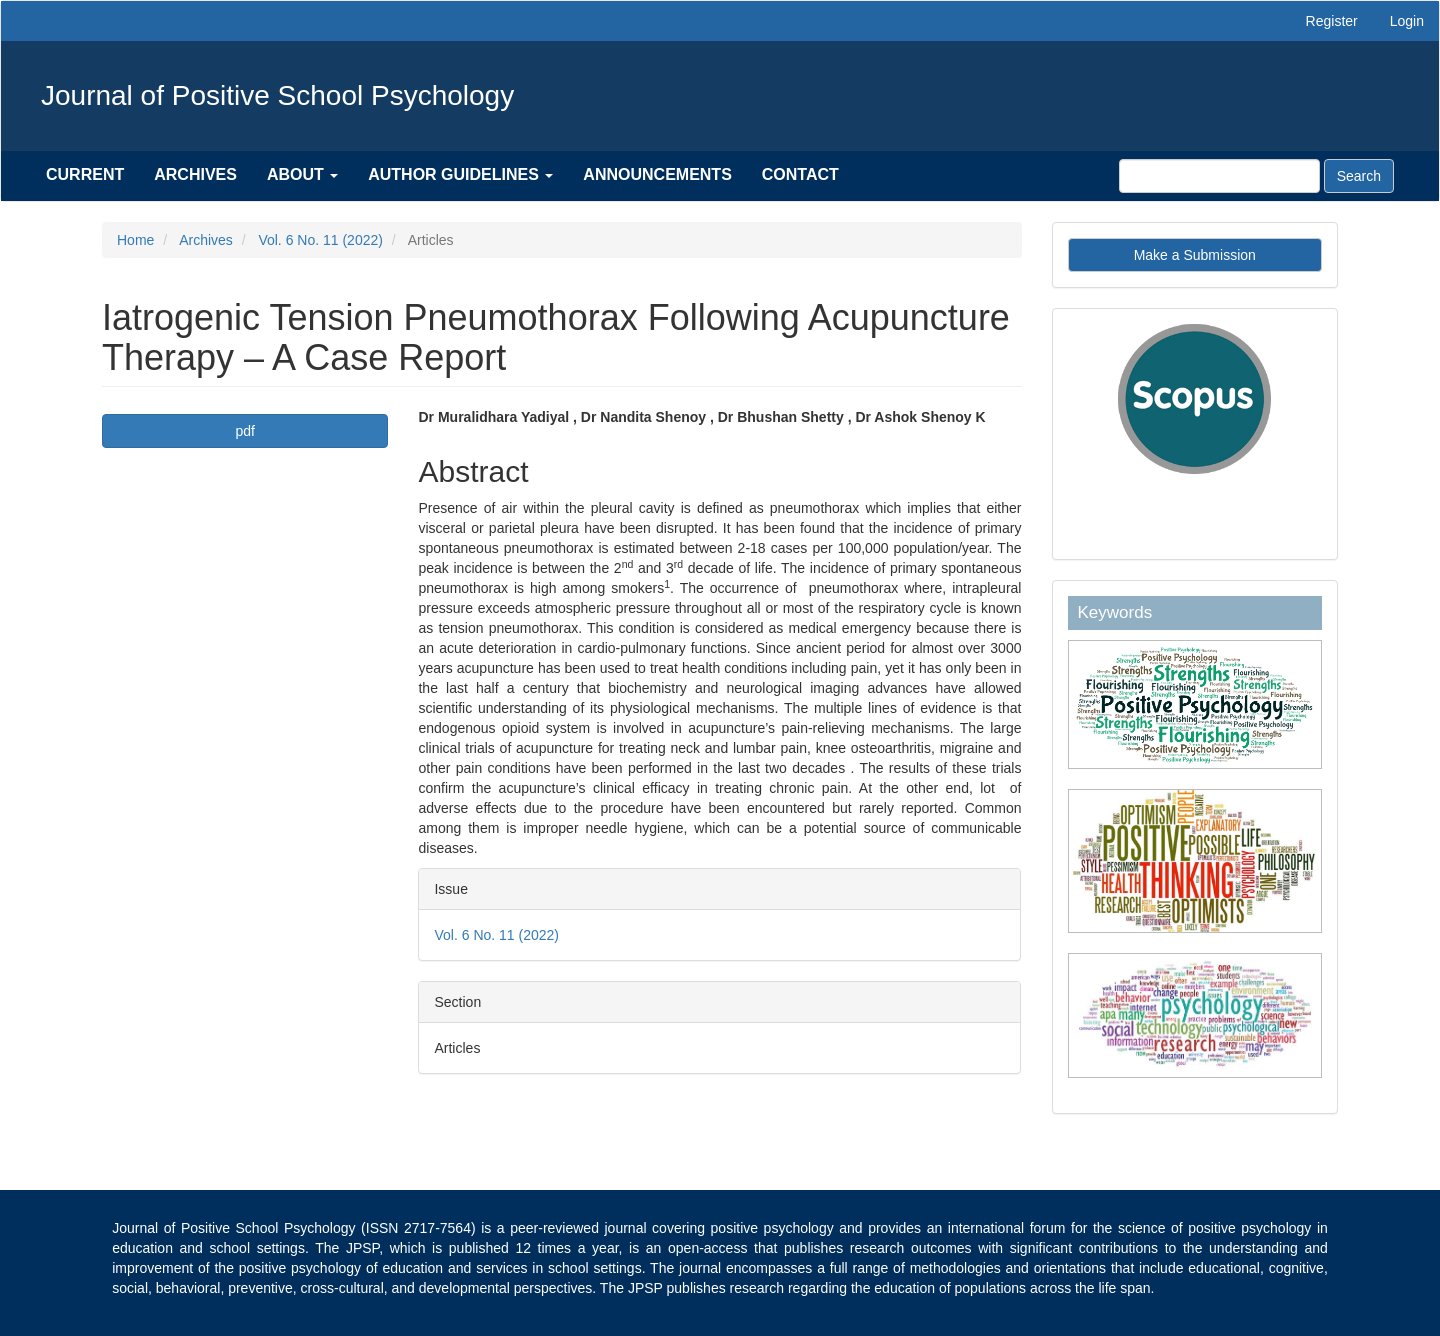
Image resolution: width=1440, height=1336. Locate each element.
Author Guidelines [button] (460, 174)
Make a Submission (1195, 255)
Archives (195, 174)
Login (1407, 21)
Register (1332, 21)
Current (85, 174)
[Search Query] (1219, 176)
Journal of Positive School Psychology (277, 95)
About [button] (302, 174)
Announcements (657, 174)
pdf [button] (245, 431)
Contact (800, 174)
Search (1359, 176)
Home (135, 240)
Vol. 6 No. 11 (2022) (320, 240)
